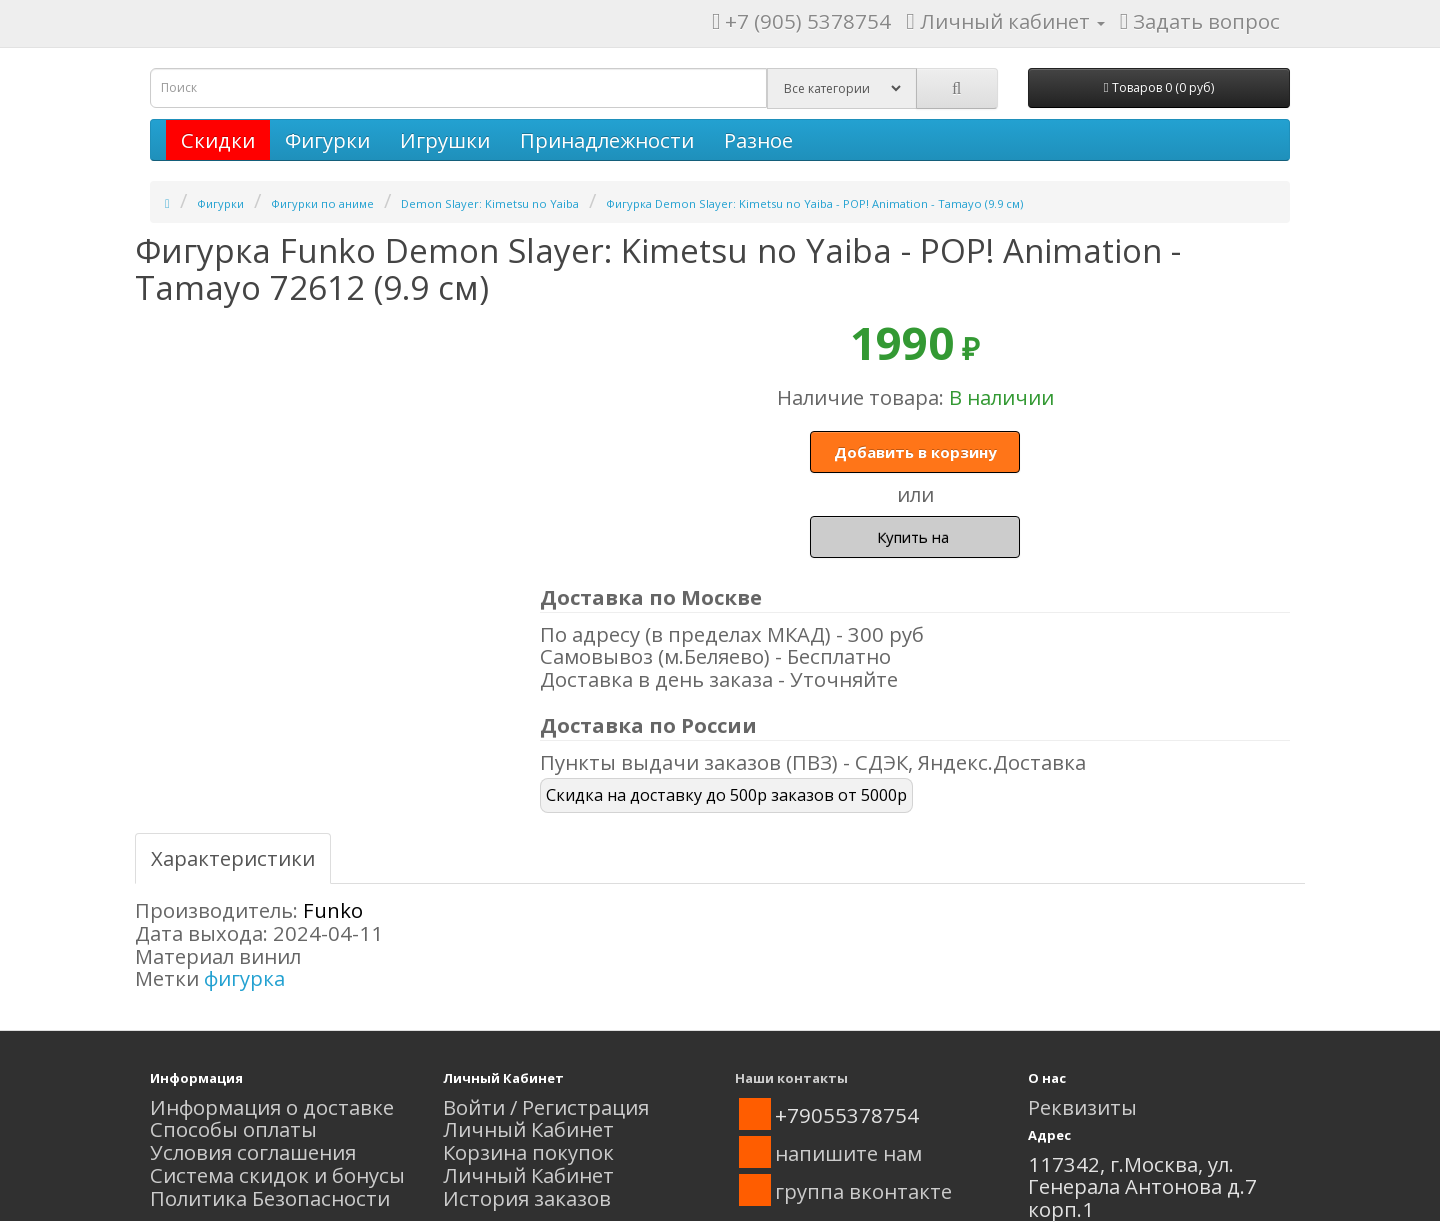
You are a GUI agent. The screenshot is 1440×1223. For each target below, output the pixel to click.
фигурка (244, 978)
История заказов (527, 1198)
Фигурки (327, 140)
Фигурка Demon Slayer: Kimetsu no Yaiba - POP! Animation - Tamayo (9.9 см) (814, 203)
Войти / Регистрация (546, 1107)
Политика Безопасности (270, 1198)
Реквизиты (1082, 1107)
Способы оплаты (233, 1129)
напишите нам (848, 1153)
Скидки (218, 140)
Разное (758, 140)
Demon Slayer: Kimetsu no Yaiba (490, 203)
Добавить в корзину (915, 452)
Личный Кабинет (528, 1129)
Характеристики (233, 858)
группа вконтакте (863, 1191)
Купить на (915, 537)
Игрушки (445, 140)
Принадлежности (607, 140)
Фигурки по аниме (322, 203)
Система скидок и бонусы (277, 1175)
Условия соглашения (253, 1152)
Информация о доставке (272, 1107)
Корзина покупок (528, 1152)
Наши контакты (791, 1078)
